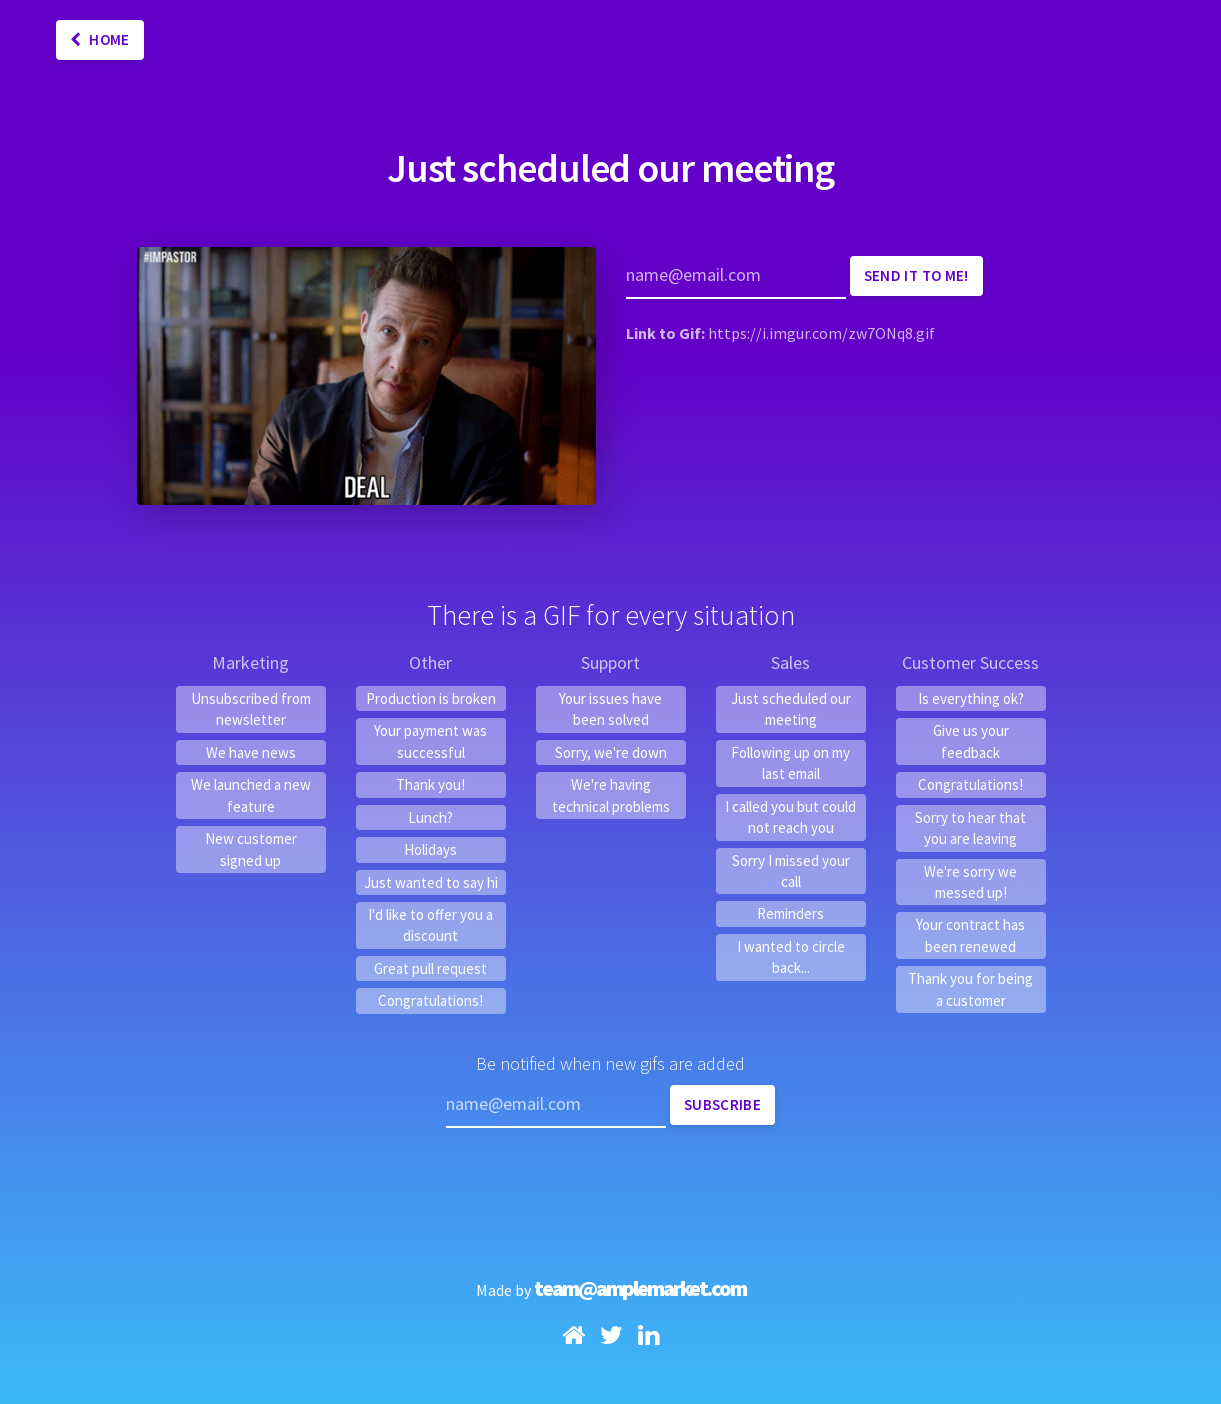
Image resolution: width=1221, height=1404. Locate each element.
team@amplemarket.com (640, 1288)
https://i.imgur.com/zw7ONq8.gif (821, 333)
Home (100, 39)
